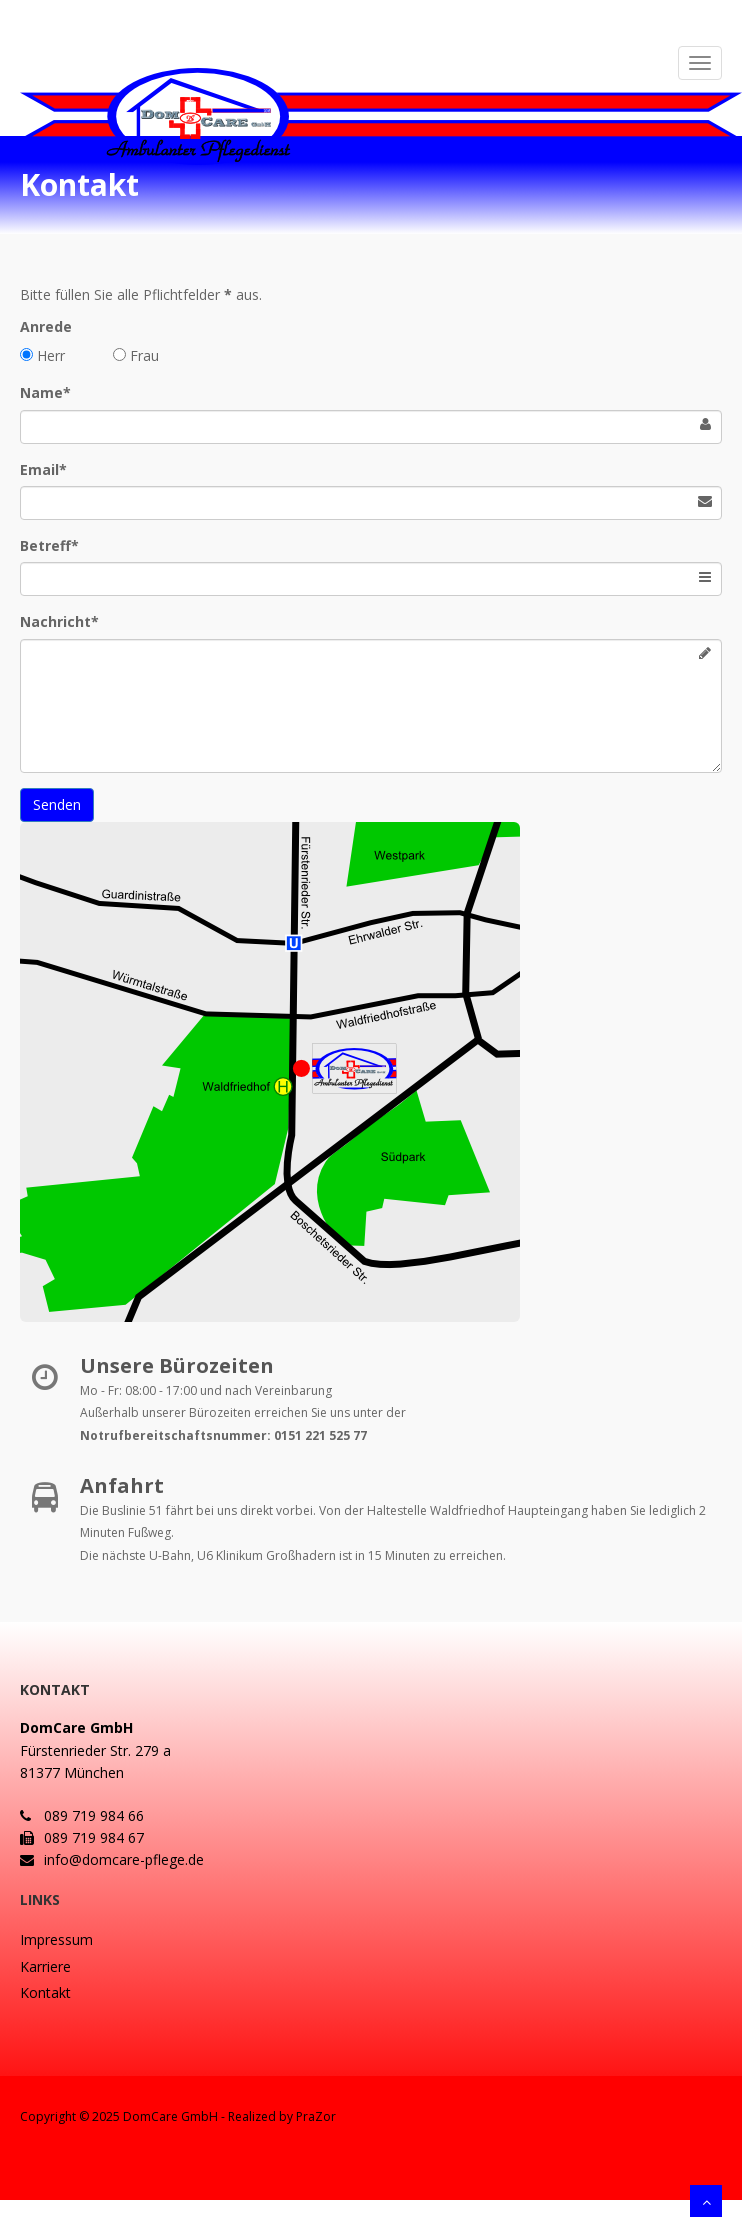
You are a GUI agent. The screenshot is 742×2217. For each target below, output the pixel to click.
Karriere (45, 1966)
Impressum (56, 1939)
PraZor (316, 2116)
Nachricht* (59, 621)
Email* (43, 469)
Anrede (46, 326)
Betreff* (49, 545)
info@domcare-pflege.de (112, 1859)
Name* (45, 392)
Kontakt (45, 1992)
